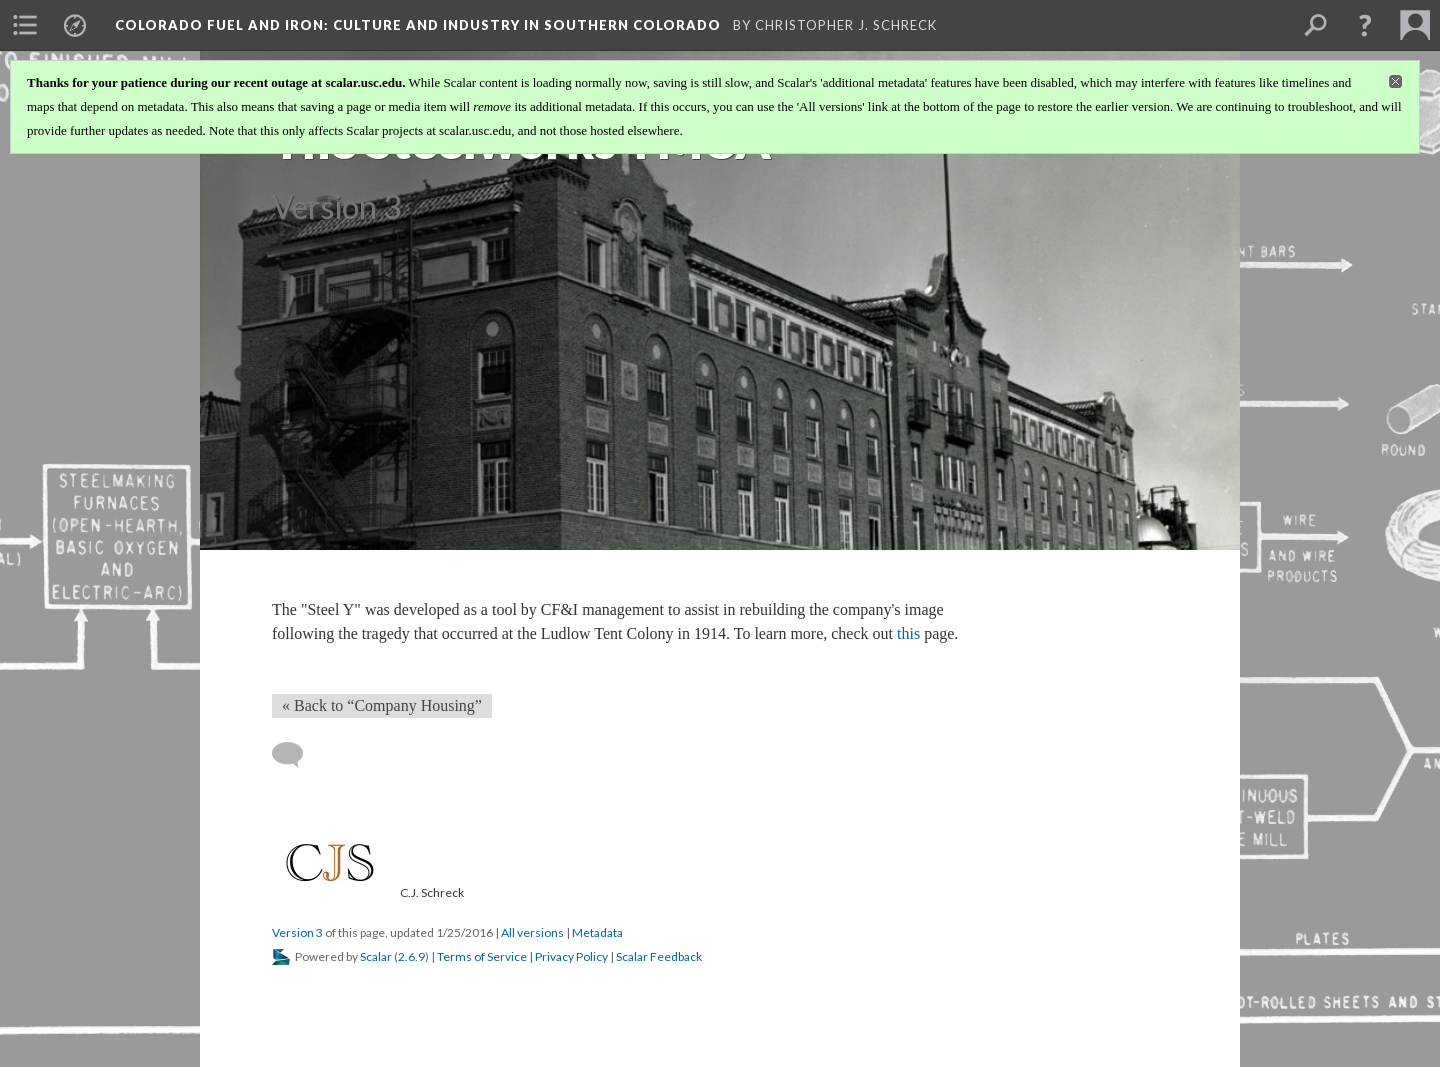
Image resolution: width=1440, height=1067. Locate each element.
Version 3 (297, 932)
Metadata (597, 932)
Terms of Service (482, 956)
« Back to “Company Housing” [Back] (382, 705)
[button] (1365, 25)
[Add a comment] (296, 755)
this (908, 633)
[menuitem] (25, 25)
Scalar (376, 956)
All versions (532, 932)
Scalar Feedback (659, 956)
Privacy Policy (571, 956)
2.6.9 (411, 956)
